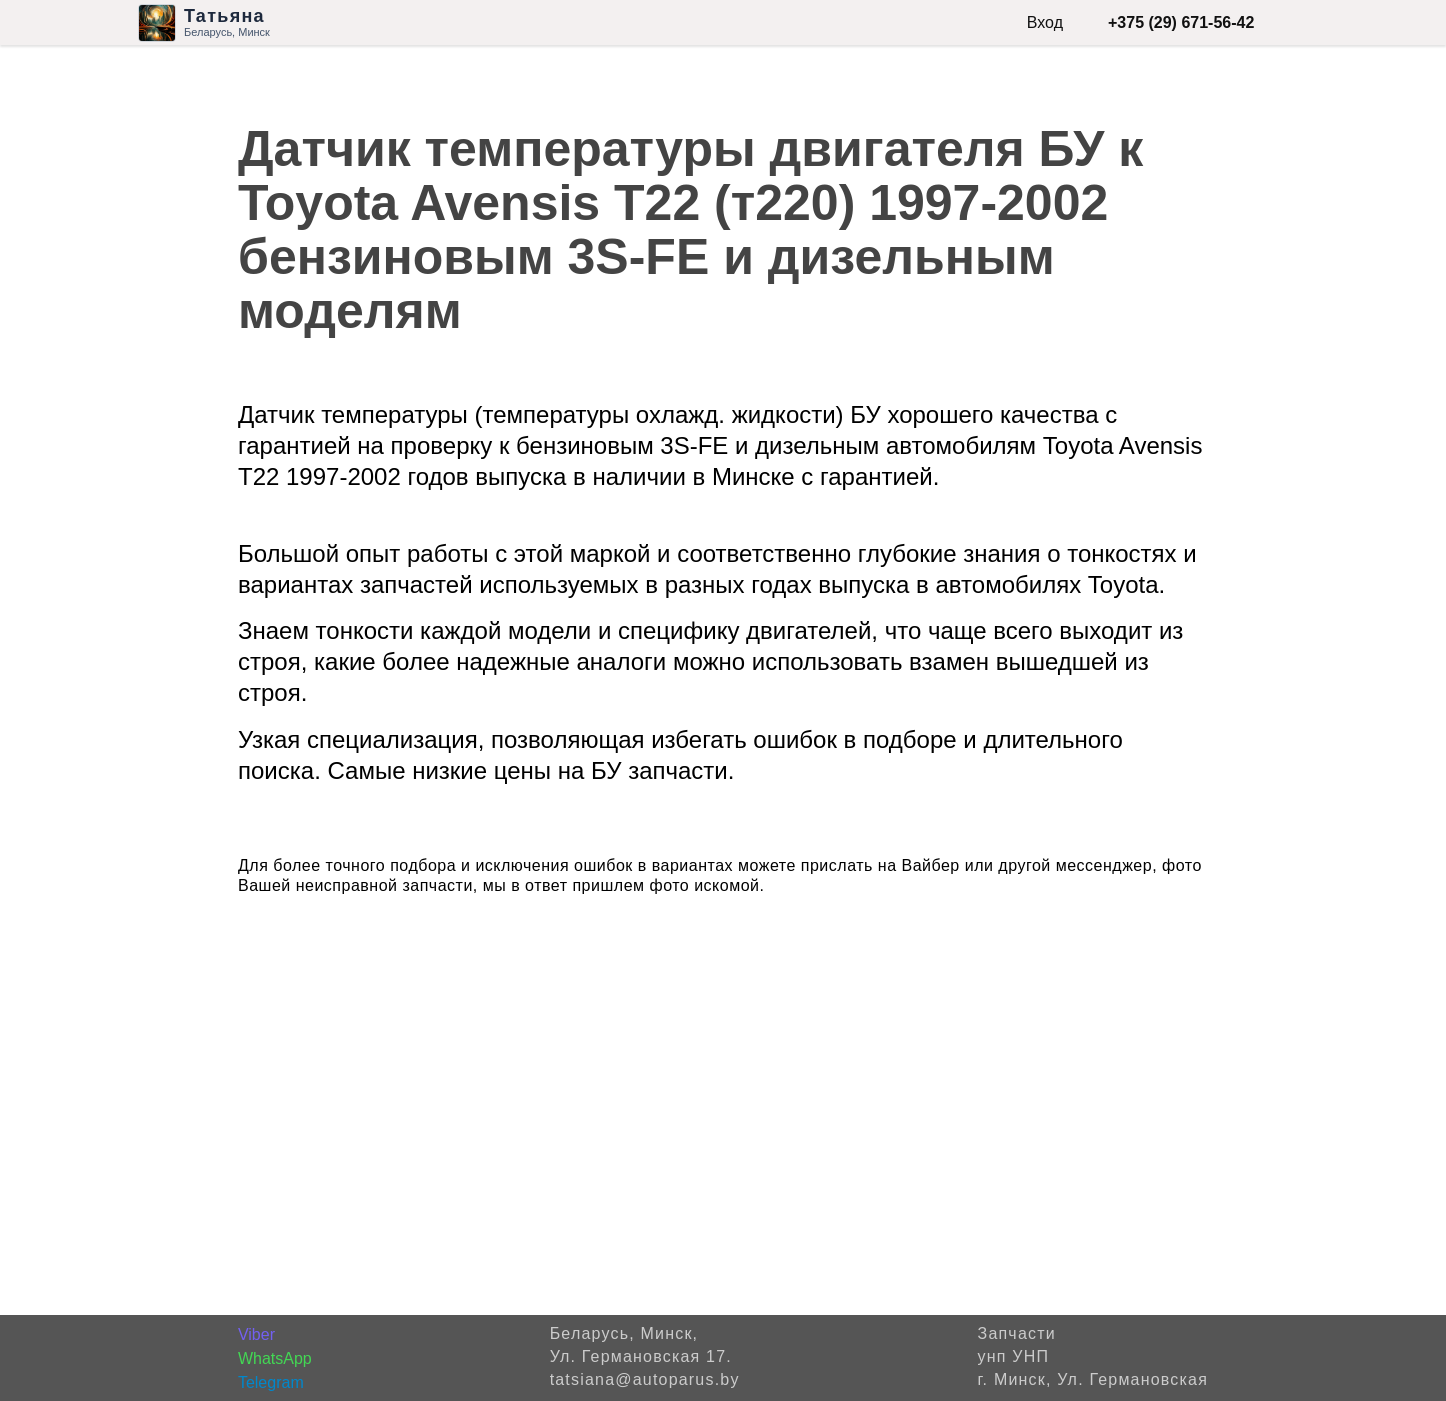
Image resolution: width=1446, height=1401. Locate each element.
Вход (1045, 22)
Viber (256, 1334)
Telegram (271, 1382)
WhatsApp (275, 1358)
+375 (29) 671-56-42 (1181, 22)
